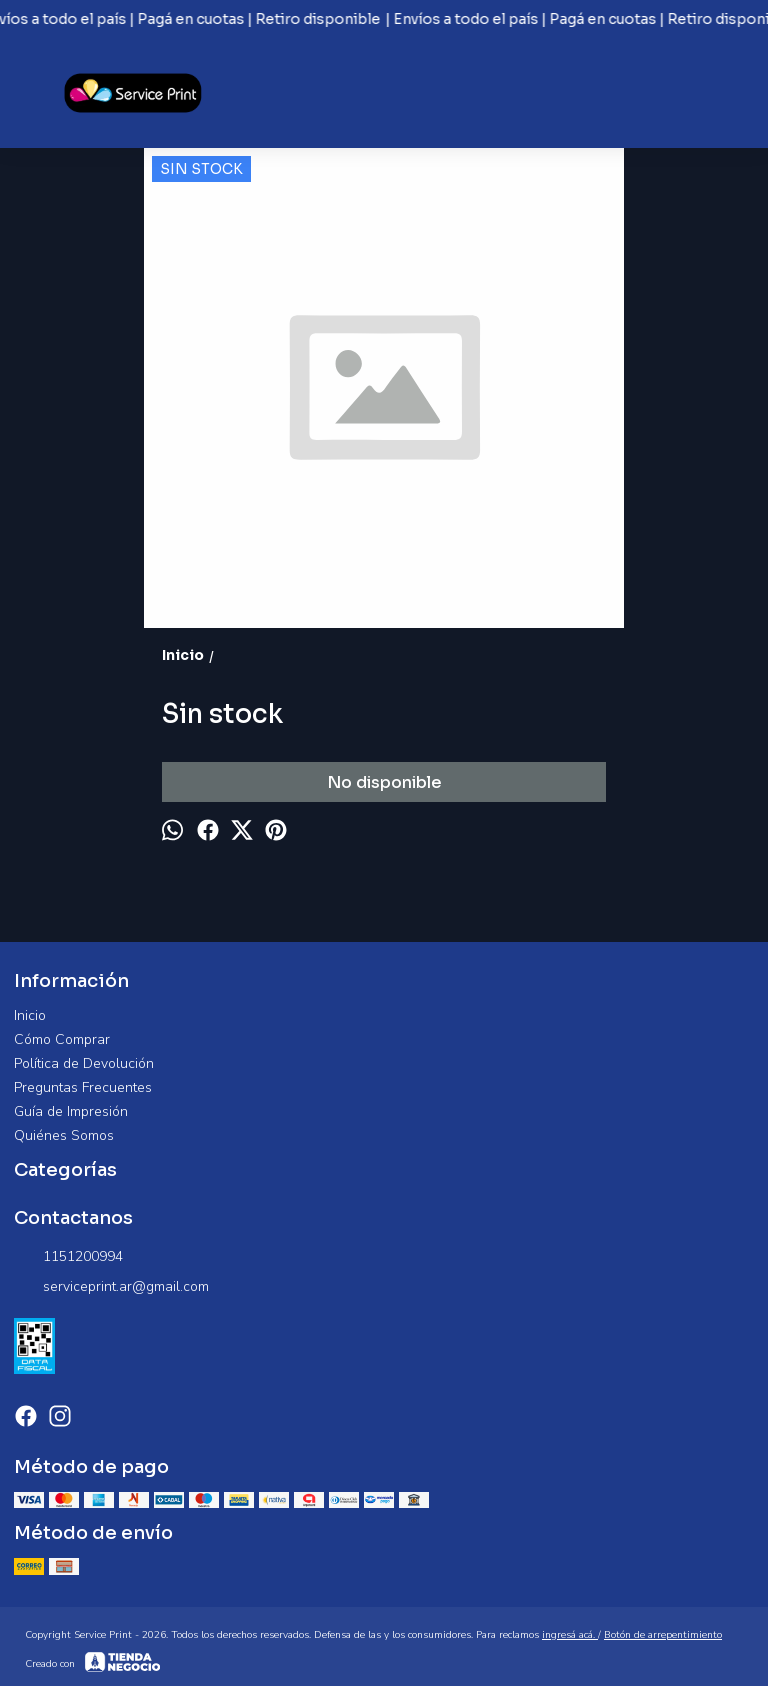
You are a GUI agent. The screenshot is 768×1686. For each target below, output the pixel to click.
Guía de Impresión (71, 1111)
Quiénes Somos (64, 1135)
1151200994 (68, 1257)
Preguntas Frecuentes (83, 1087)
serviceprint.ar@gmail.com (111, 1287)
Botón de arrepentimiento (663, 1635)
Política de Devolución (84, 1063)
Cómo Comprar (62, 1039)
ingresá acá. (570, 1635)
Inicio (30, 1015)
